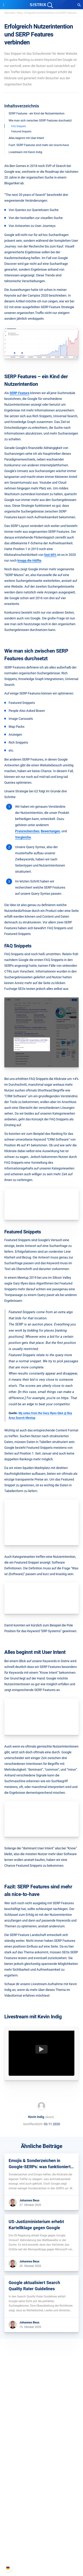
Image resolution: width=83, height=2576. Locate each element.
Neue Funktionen (41, 2542)
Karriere (41, 2407)
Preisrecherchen (27, 831)
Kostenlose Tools (41, 2501)
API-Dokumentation (41, 2548)
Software (41, 2436)
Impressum (41, 2424)
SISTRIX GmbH (41, 2394)
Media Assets (41, 2518)
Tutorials (41, 2507)
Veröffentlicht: (33, 2124)
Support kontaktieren (41, 2554)
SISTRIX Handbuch (41, 2537)
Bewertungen (50, 831)
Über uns (41, 2401)
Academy (41, 2490)
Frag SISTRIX (41, 2478)
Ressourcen (41, 2471)
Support (41, 2530)
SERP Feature (19, 393)
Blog (19, 12)
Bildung (41, 2413)
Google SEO (41, 2448)
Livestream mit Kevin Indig (25, 152)
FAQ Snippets (18, 126)
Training (41, 2484)
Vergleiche (23, 837)
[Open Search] (79, 4)
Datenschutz (42, 2418)
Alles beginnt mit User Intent (26, 138)
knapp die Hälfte (29, 560)
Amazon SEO (41, 2454)
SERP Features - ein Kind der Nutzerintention (36, 113)
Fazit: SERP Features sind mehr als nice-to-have (39, 145)
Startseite (9, 12)
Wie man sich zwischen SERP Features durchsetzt (40, 120)
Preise (41, 2442)
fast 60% (50, 555)
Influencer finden (41, 2460)
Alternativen (41, 2513)
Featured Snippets (21, 131)
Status (41, 2560)
